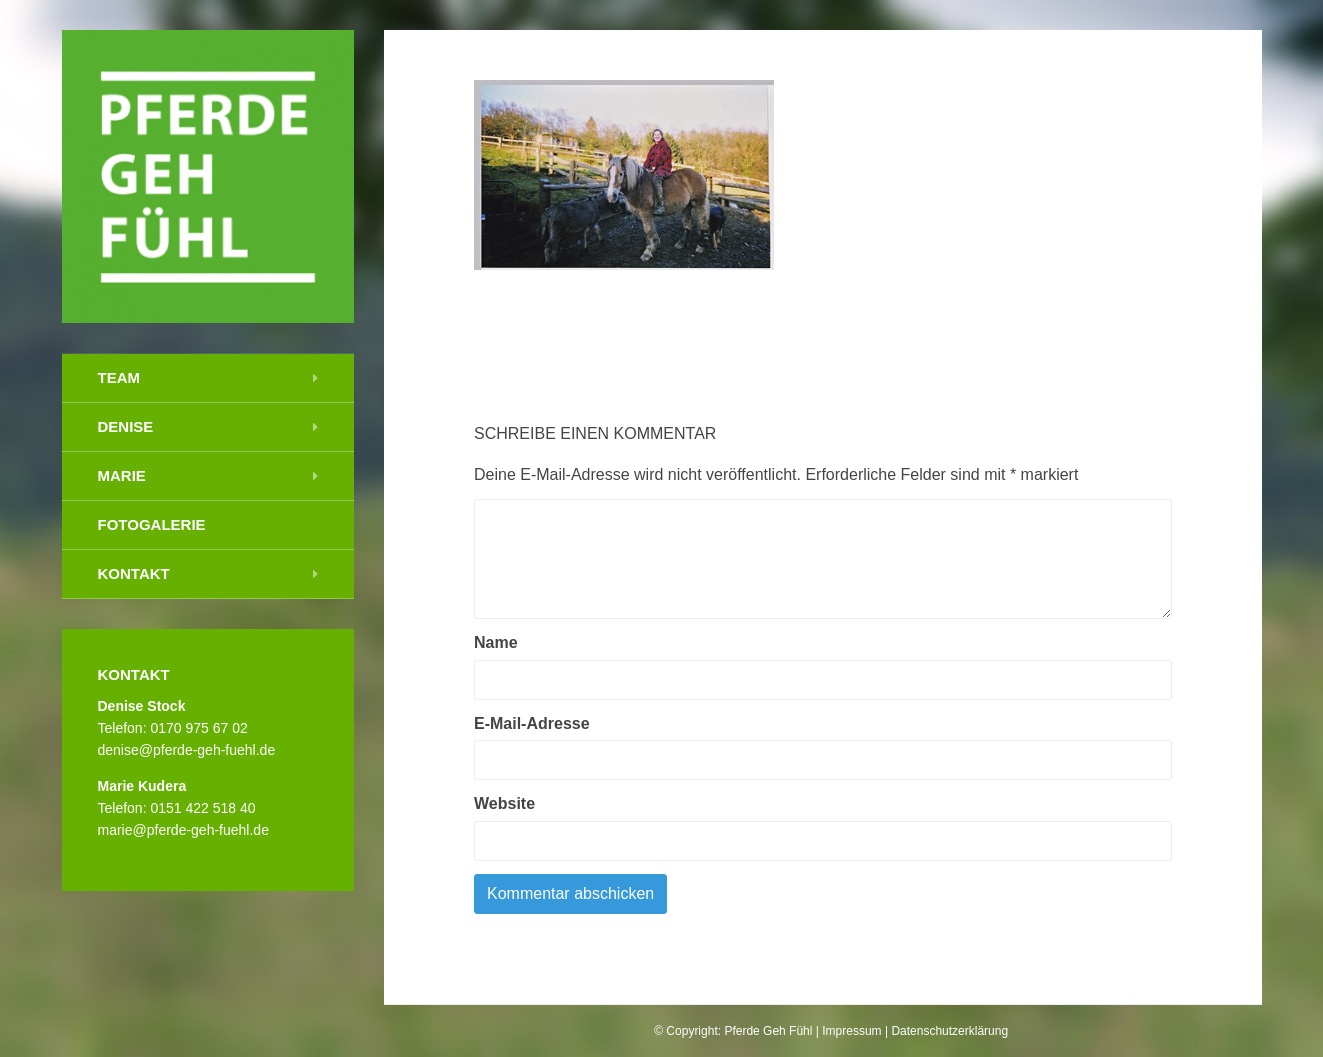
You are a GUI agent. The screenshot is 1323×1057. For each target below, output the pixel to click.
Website (504, 803)
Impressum (851, 1031)
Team (119, 377)
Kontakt (134, 573)
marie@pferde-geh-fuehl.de (183, 830)
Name (496, 642)
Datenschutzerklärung (949, 1031)
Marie (122, 475)
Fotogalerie (152, 524)
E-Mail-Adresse (532, 723)
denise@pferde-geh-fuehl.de (187, 750)
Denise (126, 426)
